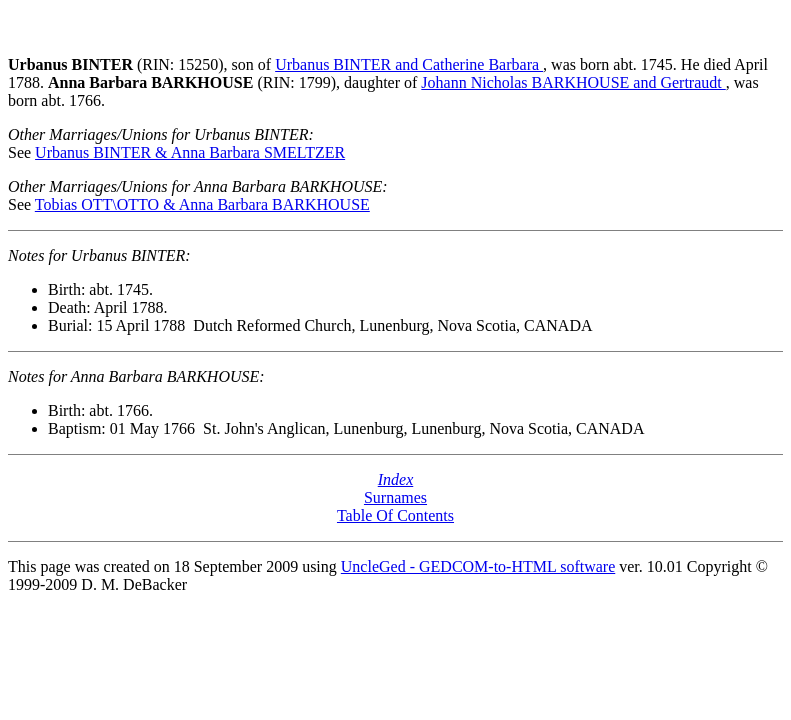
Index (396, 479)
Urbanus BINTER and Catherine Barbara (409, 64)
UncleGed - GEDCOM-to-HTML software (478, 566)
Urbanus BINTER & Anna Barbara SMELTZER (190, 152)
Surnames (395, 497)
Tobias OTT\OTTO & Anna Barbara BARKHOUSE (202, 204)
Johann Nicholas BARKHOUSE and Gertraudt (573, 82)
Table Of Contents (395, 515)
